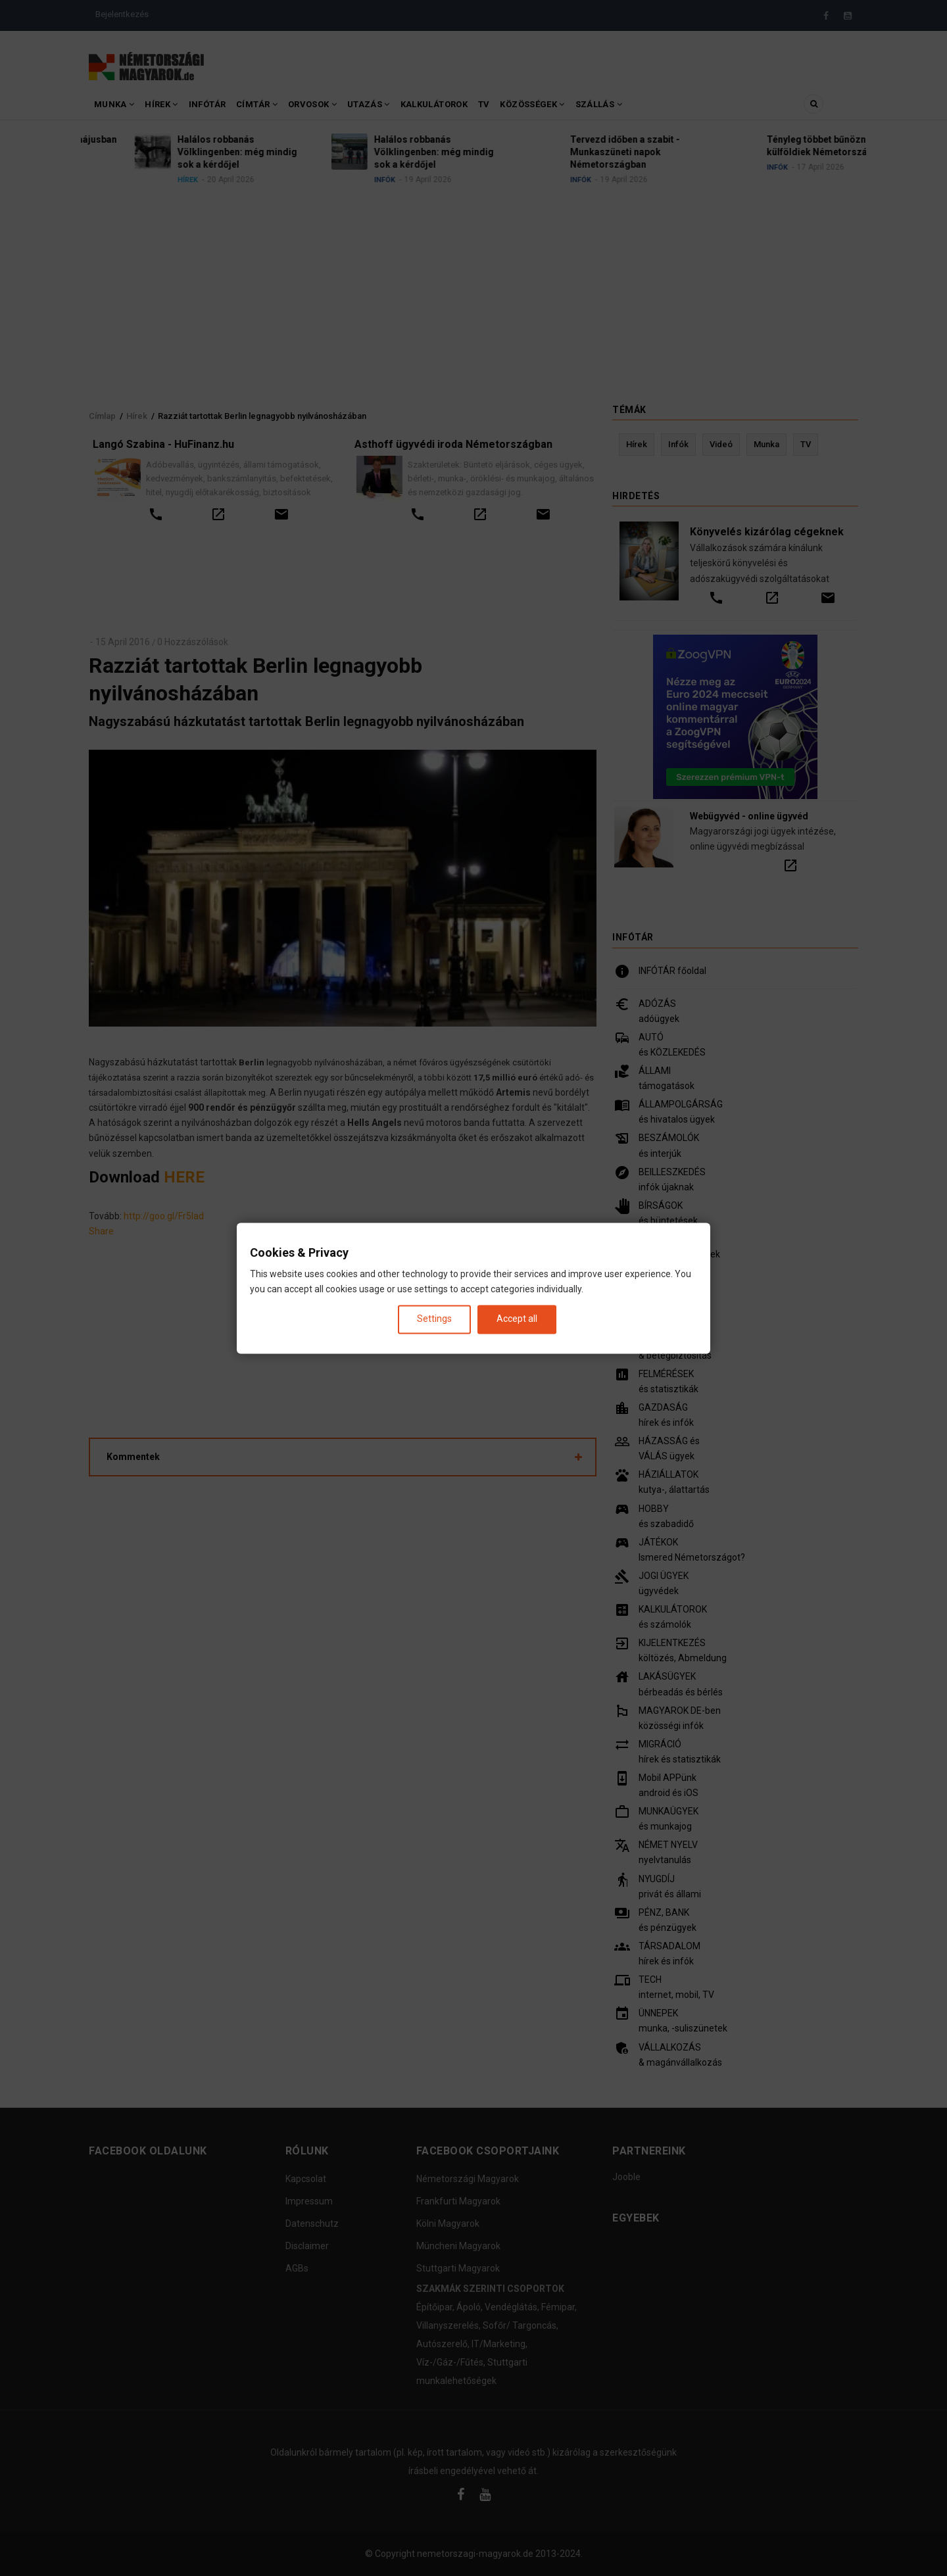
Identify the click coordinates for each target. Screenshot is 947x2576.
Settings (434, 1319)
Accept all (517, 1319)
